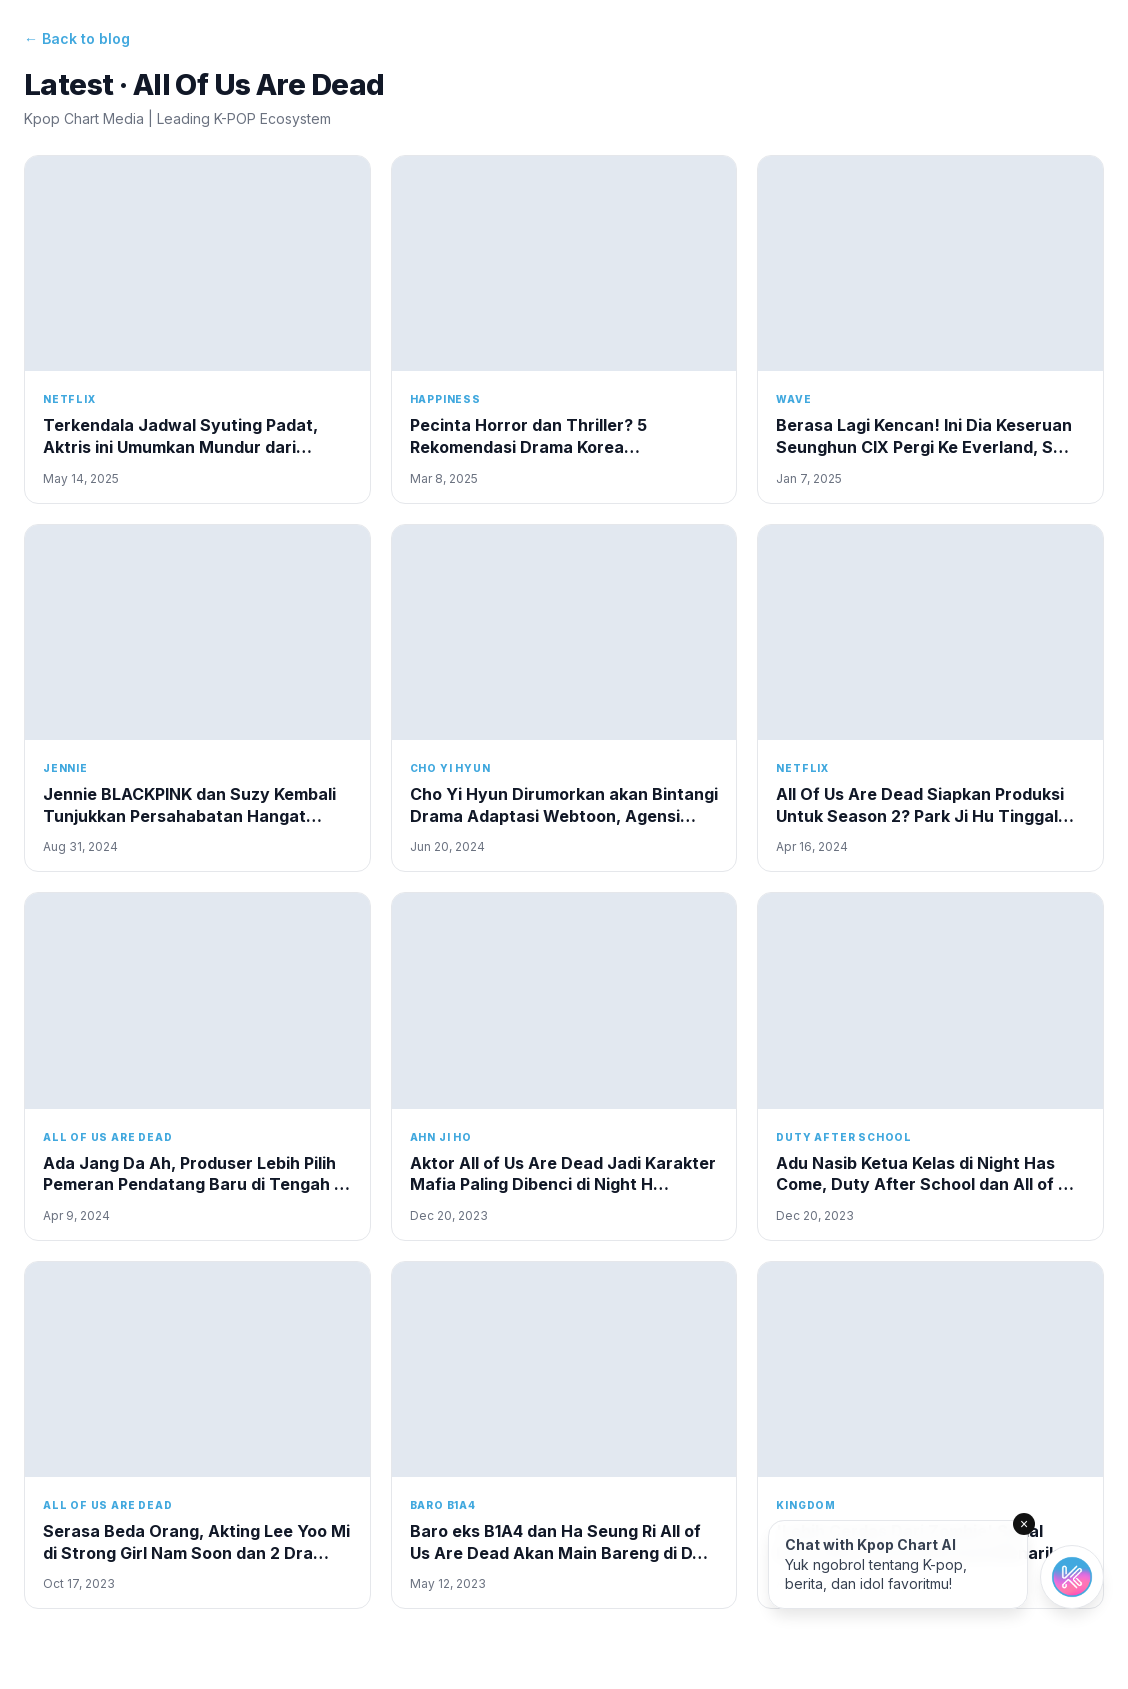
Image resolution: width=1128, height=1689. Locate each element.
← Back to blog (77, 38)
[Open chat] (1072, 1577)
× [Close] (1024, 1524)
